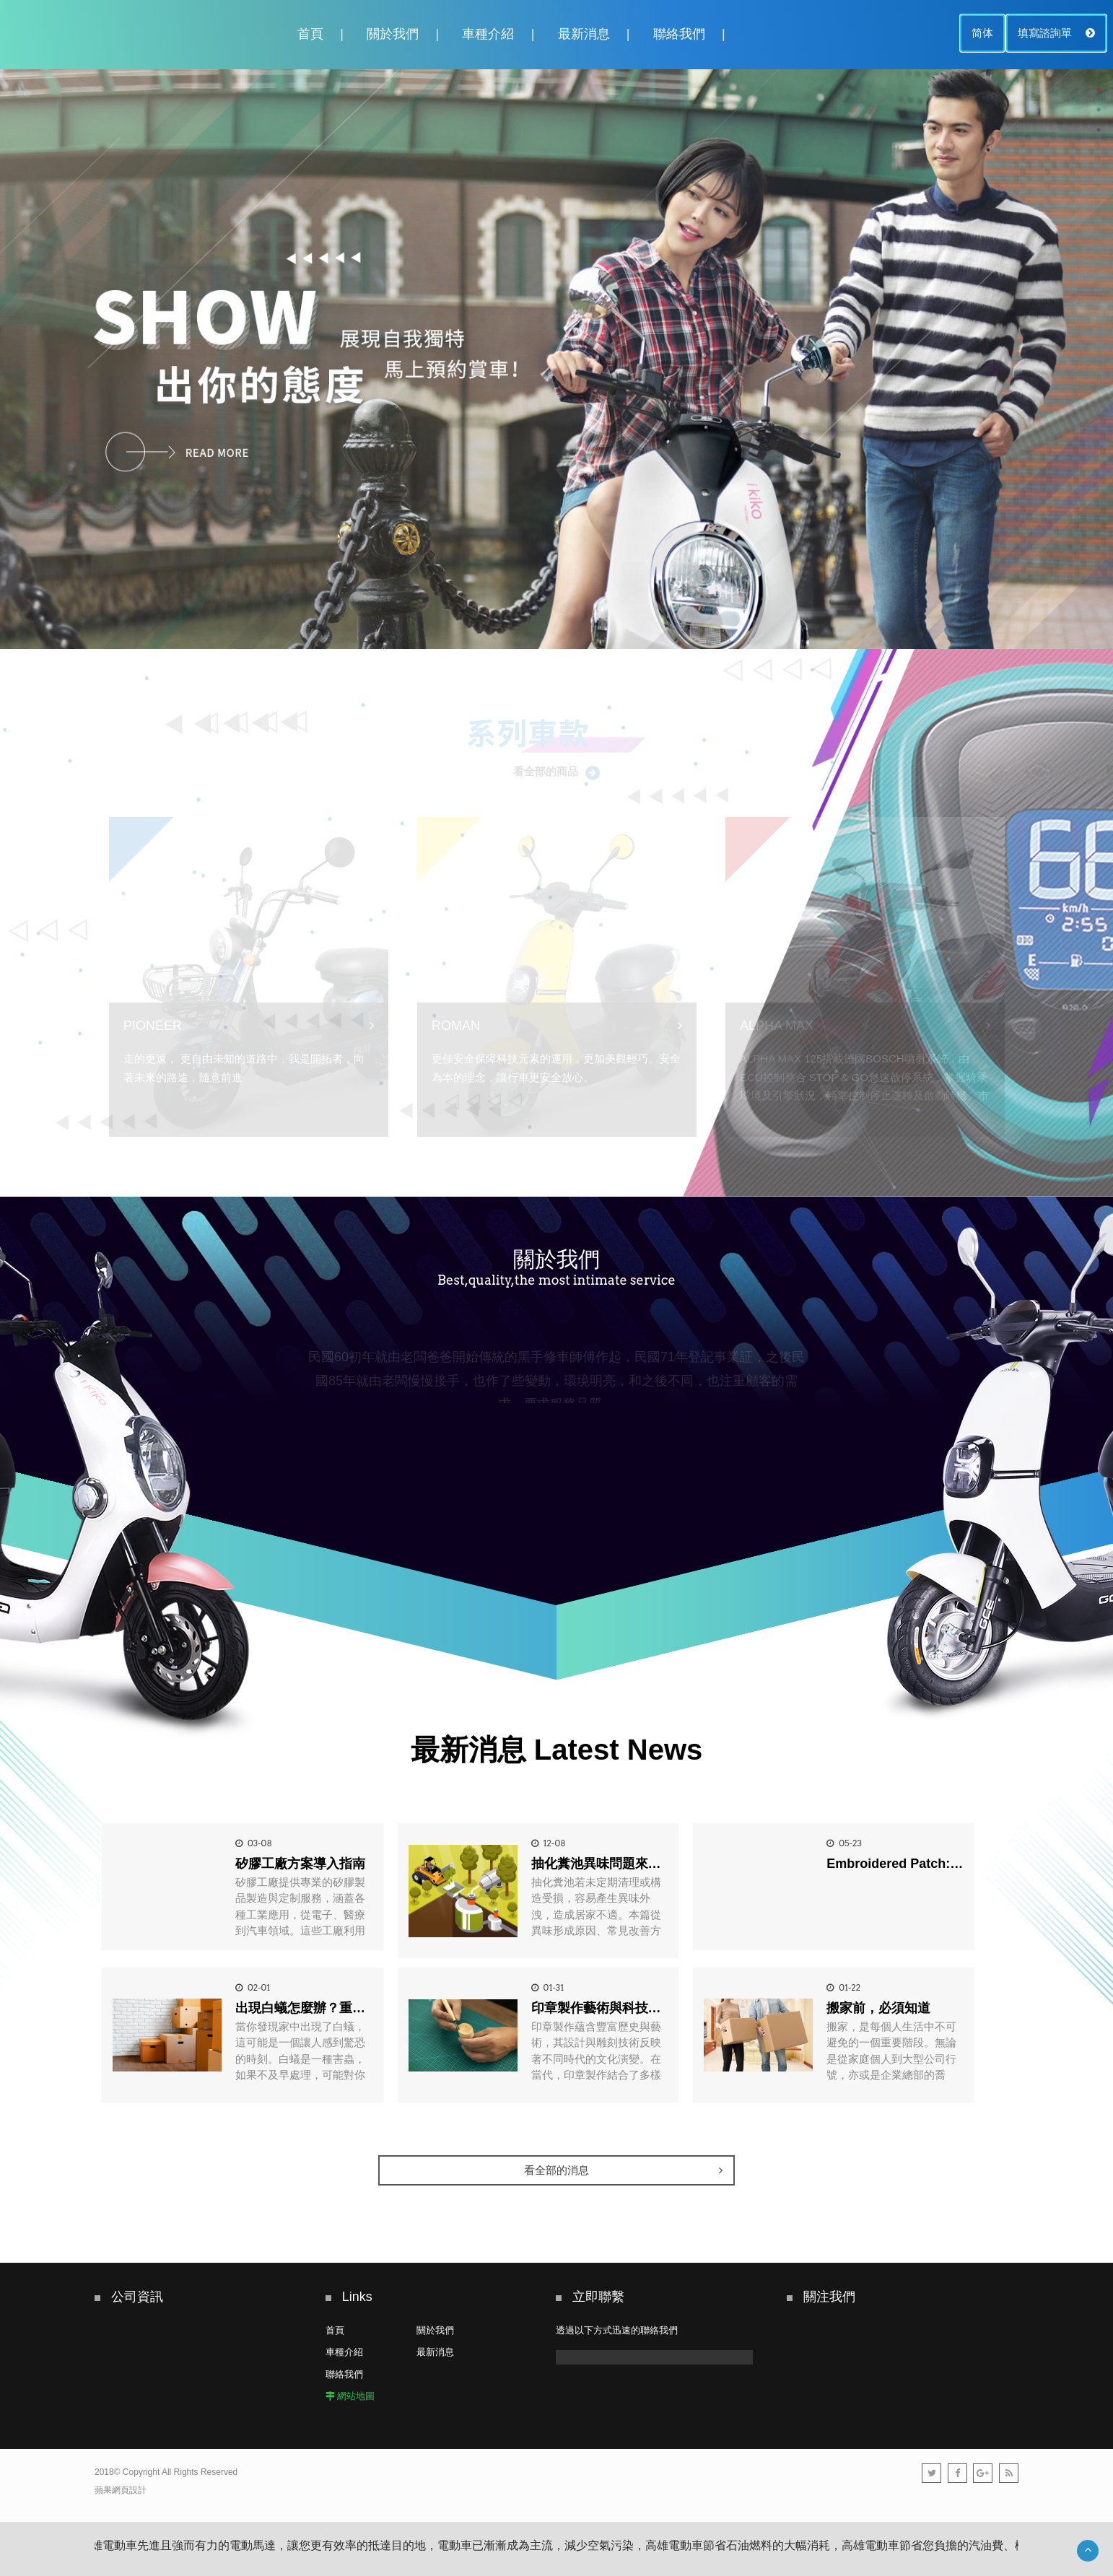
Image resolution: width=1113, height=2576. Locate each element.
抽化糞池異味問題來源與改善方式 (628, 1863)
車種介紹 (488, 34)
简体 (982, 33)
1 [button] (1098, 89)
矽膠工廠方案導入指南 (300, 1863)
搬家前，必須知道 (878, 2008)
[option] (556, 359)
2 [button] (1098, 109)
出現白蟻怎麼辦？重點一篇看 (319, 2008)
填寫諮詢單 (1056, 33)
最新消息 (584, 34)
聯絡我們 (679, 34)
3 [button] (1098, 130)
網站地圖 (356, 2396)
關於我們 (393, 34)
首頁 (310, 34)
